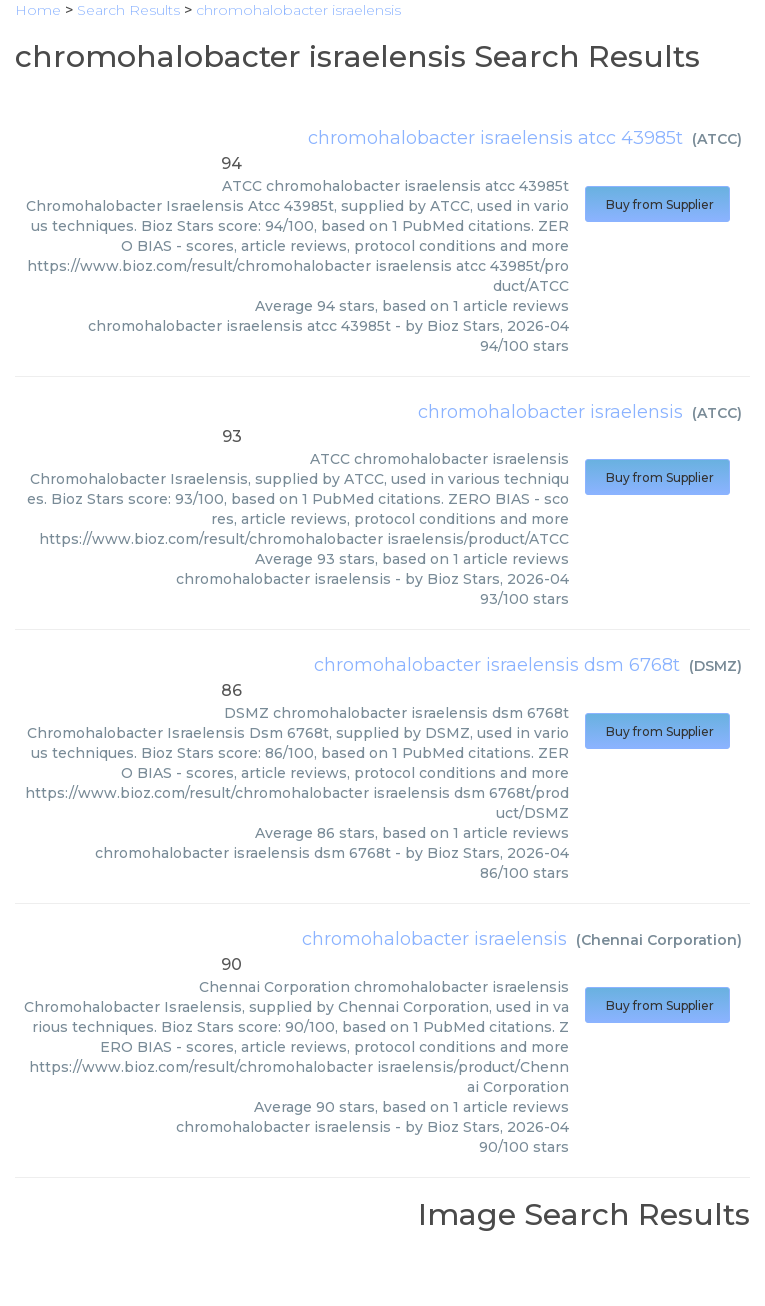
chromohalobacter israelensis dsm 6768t (497, 665)
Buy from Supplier (657, 204)
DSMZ (715, 666)
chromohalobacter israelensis (550, 412)
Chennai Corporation (659, 940)
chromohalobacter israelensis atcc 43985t (495, 138)
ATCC (717, 139)
